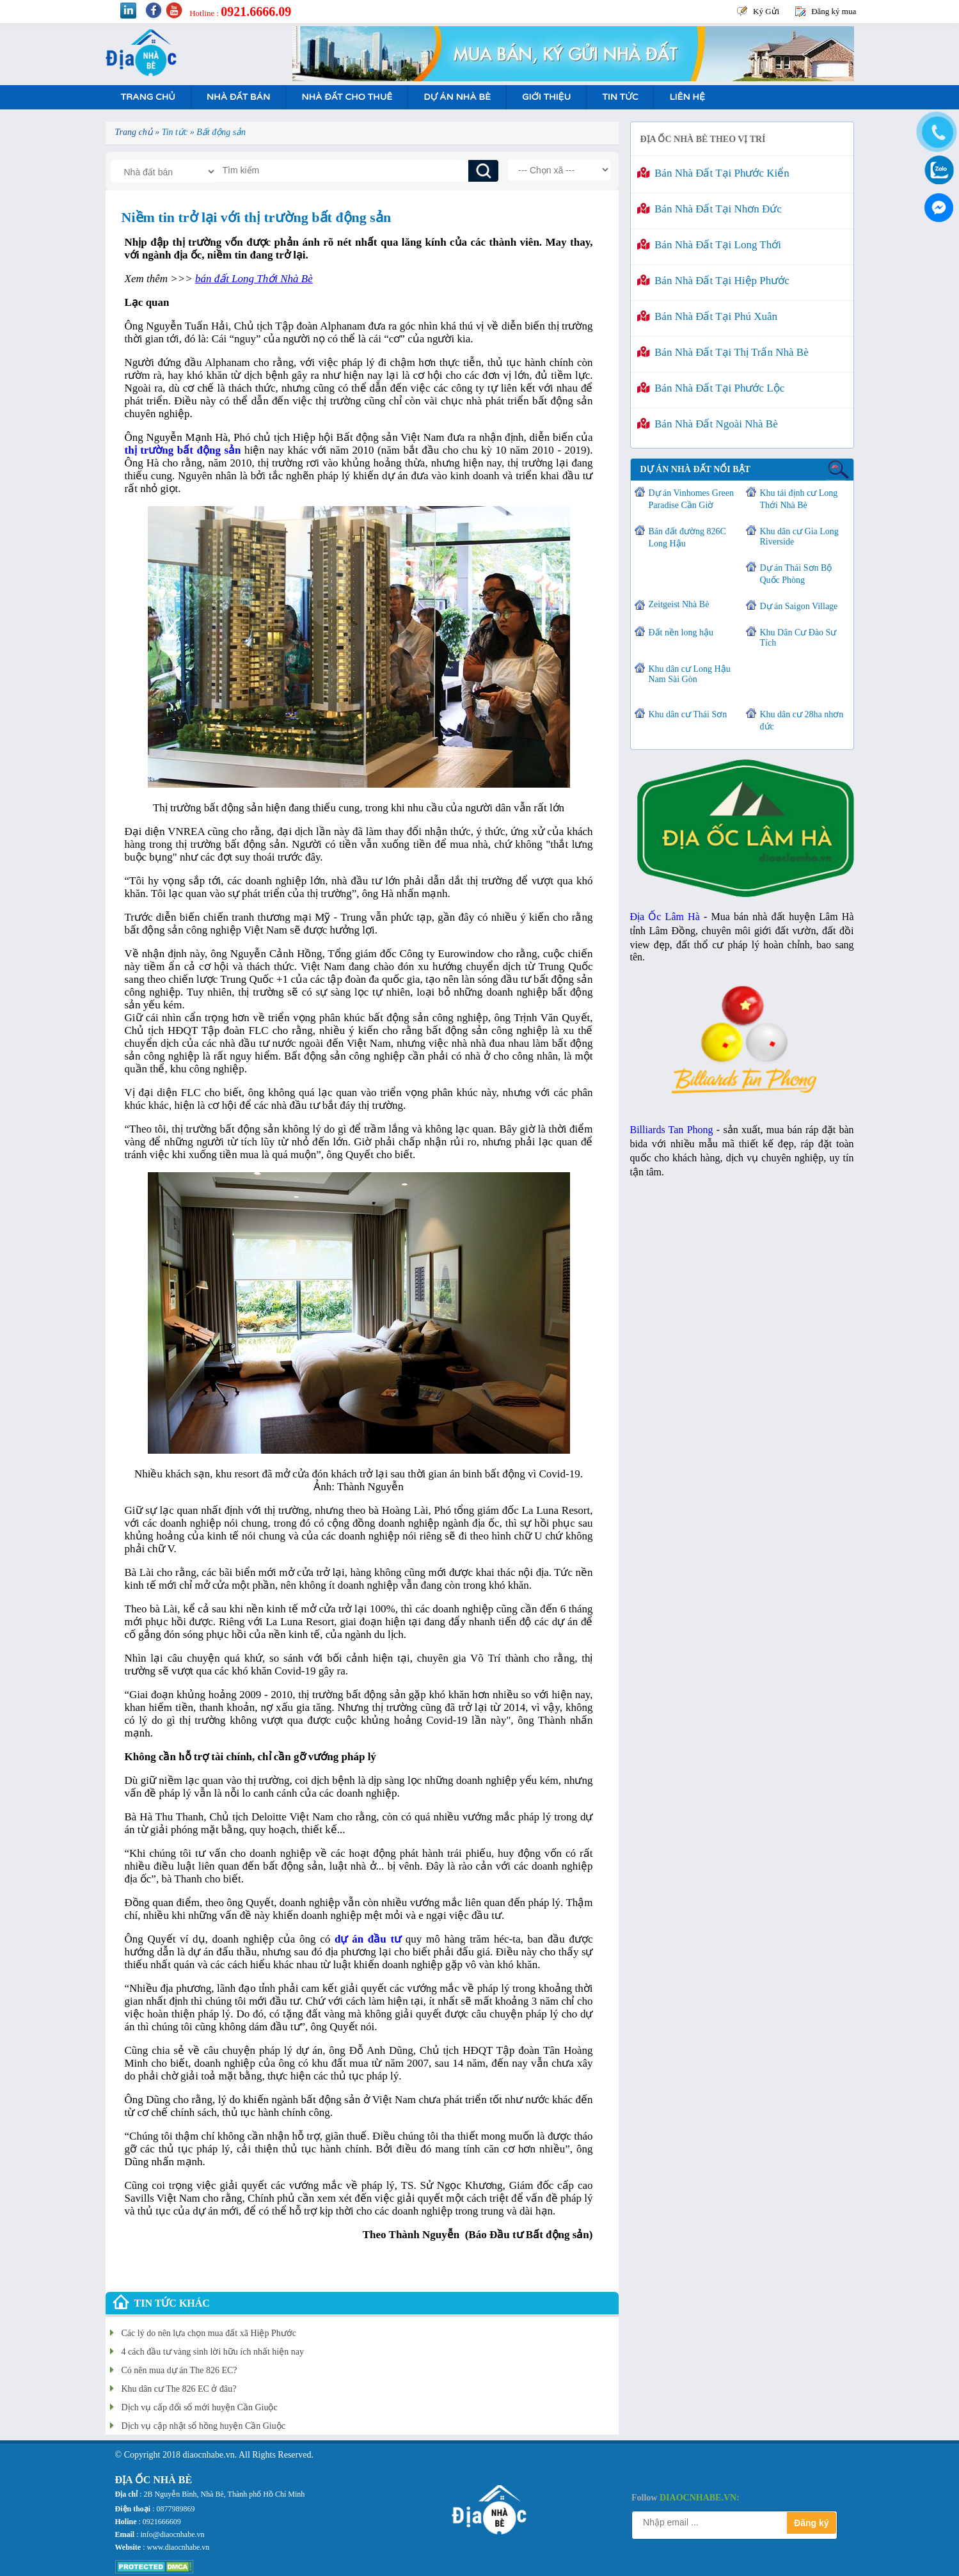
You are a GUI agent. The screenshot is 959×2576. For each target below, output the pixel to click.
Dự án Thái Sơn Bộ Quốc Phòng (796, 574)
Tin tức (620, 96)
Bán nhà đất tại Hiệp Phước (713, 280)
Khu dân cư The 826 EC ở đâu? (179, 2389)
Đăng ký (811, 2523)
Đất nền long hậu (681, 632)
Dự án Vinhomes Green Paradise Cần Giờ (691, 499)
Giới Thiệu (546, 96)
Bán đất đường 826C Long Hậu (687, 537)
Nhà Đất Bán (238, 96)
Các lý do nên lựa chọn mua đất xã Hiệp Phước (209, 2333)
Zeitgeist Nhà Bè (679, 604)
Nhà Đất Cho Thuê (346, 96)
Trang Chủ (148, 96)
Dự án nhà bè (457, 96)
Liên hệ (686, 96)
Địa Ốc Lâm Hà (665, 916)
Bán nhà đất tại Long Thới (709, 245)
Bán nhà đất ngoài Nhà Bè (707, 424)
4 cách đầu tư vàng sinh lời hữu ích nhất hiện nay (213, 2352)
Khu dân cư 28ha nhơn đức (802, 720)
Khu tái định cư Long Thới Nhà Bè (799, 499)
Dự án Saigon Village (799, 606)
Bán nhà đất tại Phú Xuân (707, 316)
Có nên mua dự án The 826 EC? (179, 2370)
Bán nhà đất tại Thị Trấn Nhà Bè (723, 352)
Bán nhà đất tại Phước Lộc (711, 388)
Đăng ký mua (833, 11)
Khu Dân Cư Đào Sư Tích (798, 638)
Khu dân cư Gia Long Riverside (799, 536)
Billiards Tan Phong (671, 1129)
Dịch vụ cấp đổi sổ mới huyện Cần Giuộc (200, 2407)
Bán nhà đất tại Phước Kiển (713, 173)
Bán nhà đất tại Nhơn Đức (709, 209)
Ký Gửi (766, 11)
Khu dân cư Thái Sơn (688, 714)
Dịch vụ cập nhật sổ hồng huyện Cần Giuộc (203, 2426)
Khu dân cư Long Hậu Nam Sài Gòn (690, 674)
